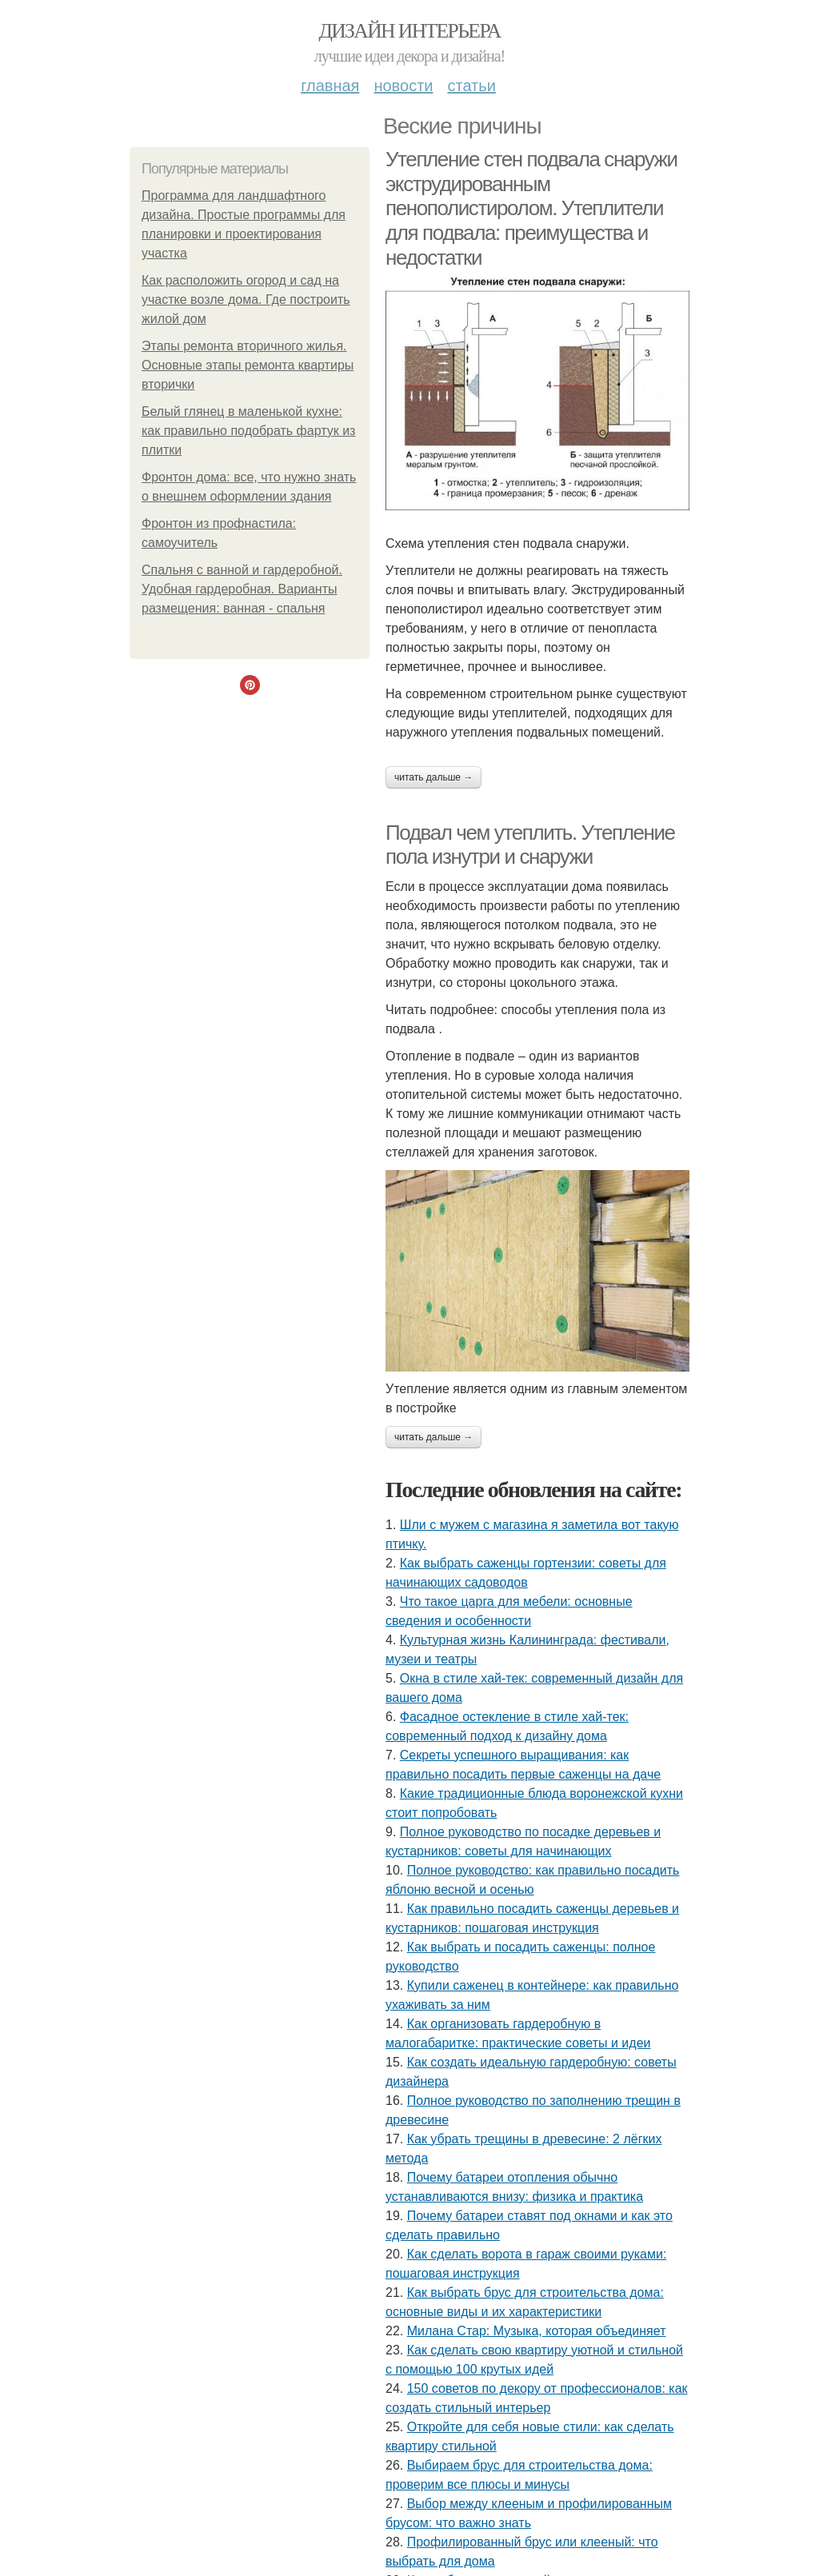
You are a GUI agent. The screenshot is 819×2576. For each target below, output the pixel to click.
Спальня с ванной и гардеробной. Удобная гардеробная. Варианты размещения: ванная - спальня (242, 589)
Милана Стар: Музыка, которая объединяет (536, 2331)
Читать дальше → (433, 777)
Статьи (471, 85)
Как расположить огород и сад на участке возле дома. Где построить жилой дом (246, 299)
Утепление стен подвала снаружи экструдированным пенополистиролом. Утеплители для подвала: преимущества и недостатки (531, 208)
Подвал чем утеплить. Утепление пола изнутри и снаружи (530, 845)
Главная (330, 85)
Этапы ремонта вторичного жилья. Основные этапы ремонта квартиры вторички (248, 365)
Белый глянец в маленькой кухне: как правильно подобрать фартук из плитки (248, 431)
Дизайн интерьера (409, 30)
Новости (403, 85)
